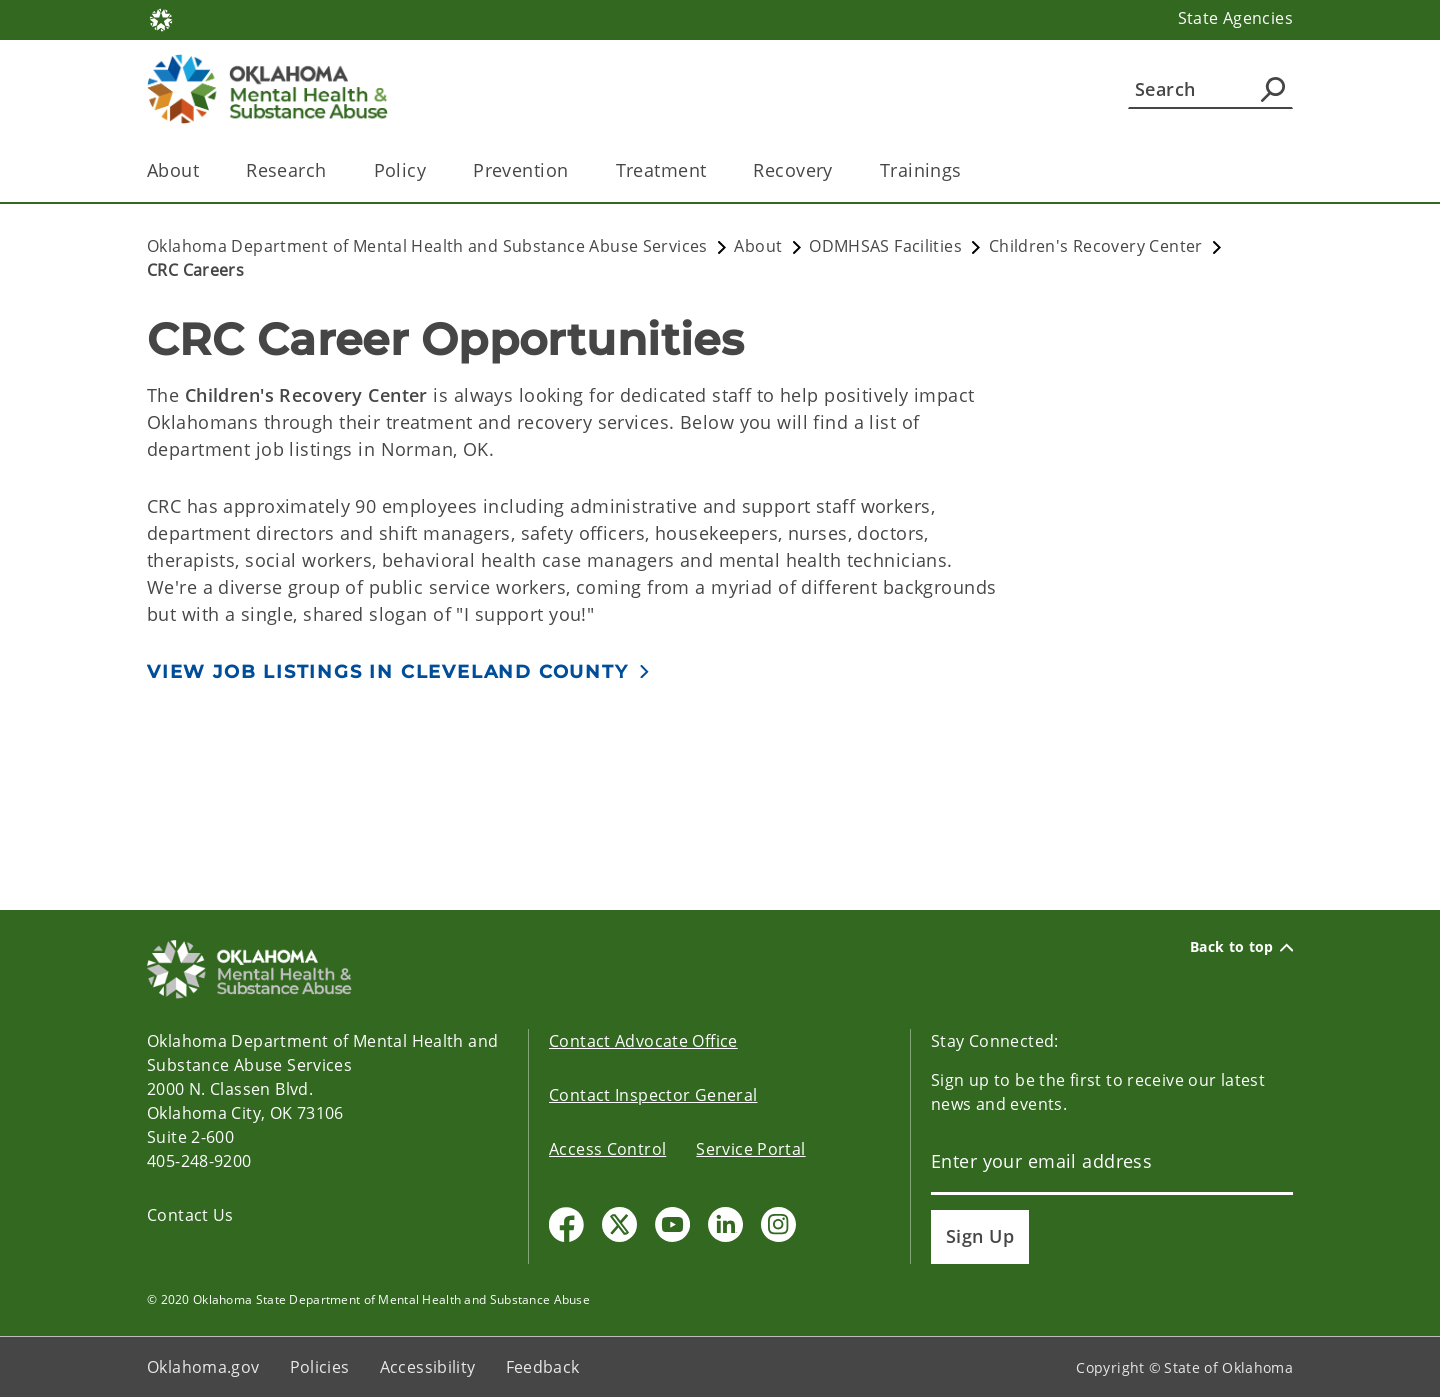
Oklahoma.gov (203, 1367)
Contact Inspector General (653, 1095)
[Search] (1210, 89)
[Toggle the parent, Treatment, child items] (712, 170)
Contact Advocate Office (643, 1041)
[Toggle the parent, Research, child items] (333, 170)
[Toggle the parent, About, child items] (205, 170)
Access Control (607, 1149)
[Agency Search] (1273, 89)
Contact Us (190, 1215)
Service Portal (750, 1149)
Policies (320, 1367)
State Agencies (1235, 18)
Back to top (1241, 947)
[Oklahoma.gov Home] (161, 18)
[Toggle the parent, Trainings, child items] (968, 170)
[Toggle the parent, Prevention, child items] (575, 170)
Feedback (543, 1367)
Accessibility (428, 1367)
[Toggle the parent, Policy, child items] (432, 170)
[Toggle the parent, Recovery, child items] (839, 170)
